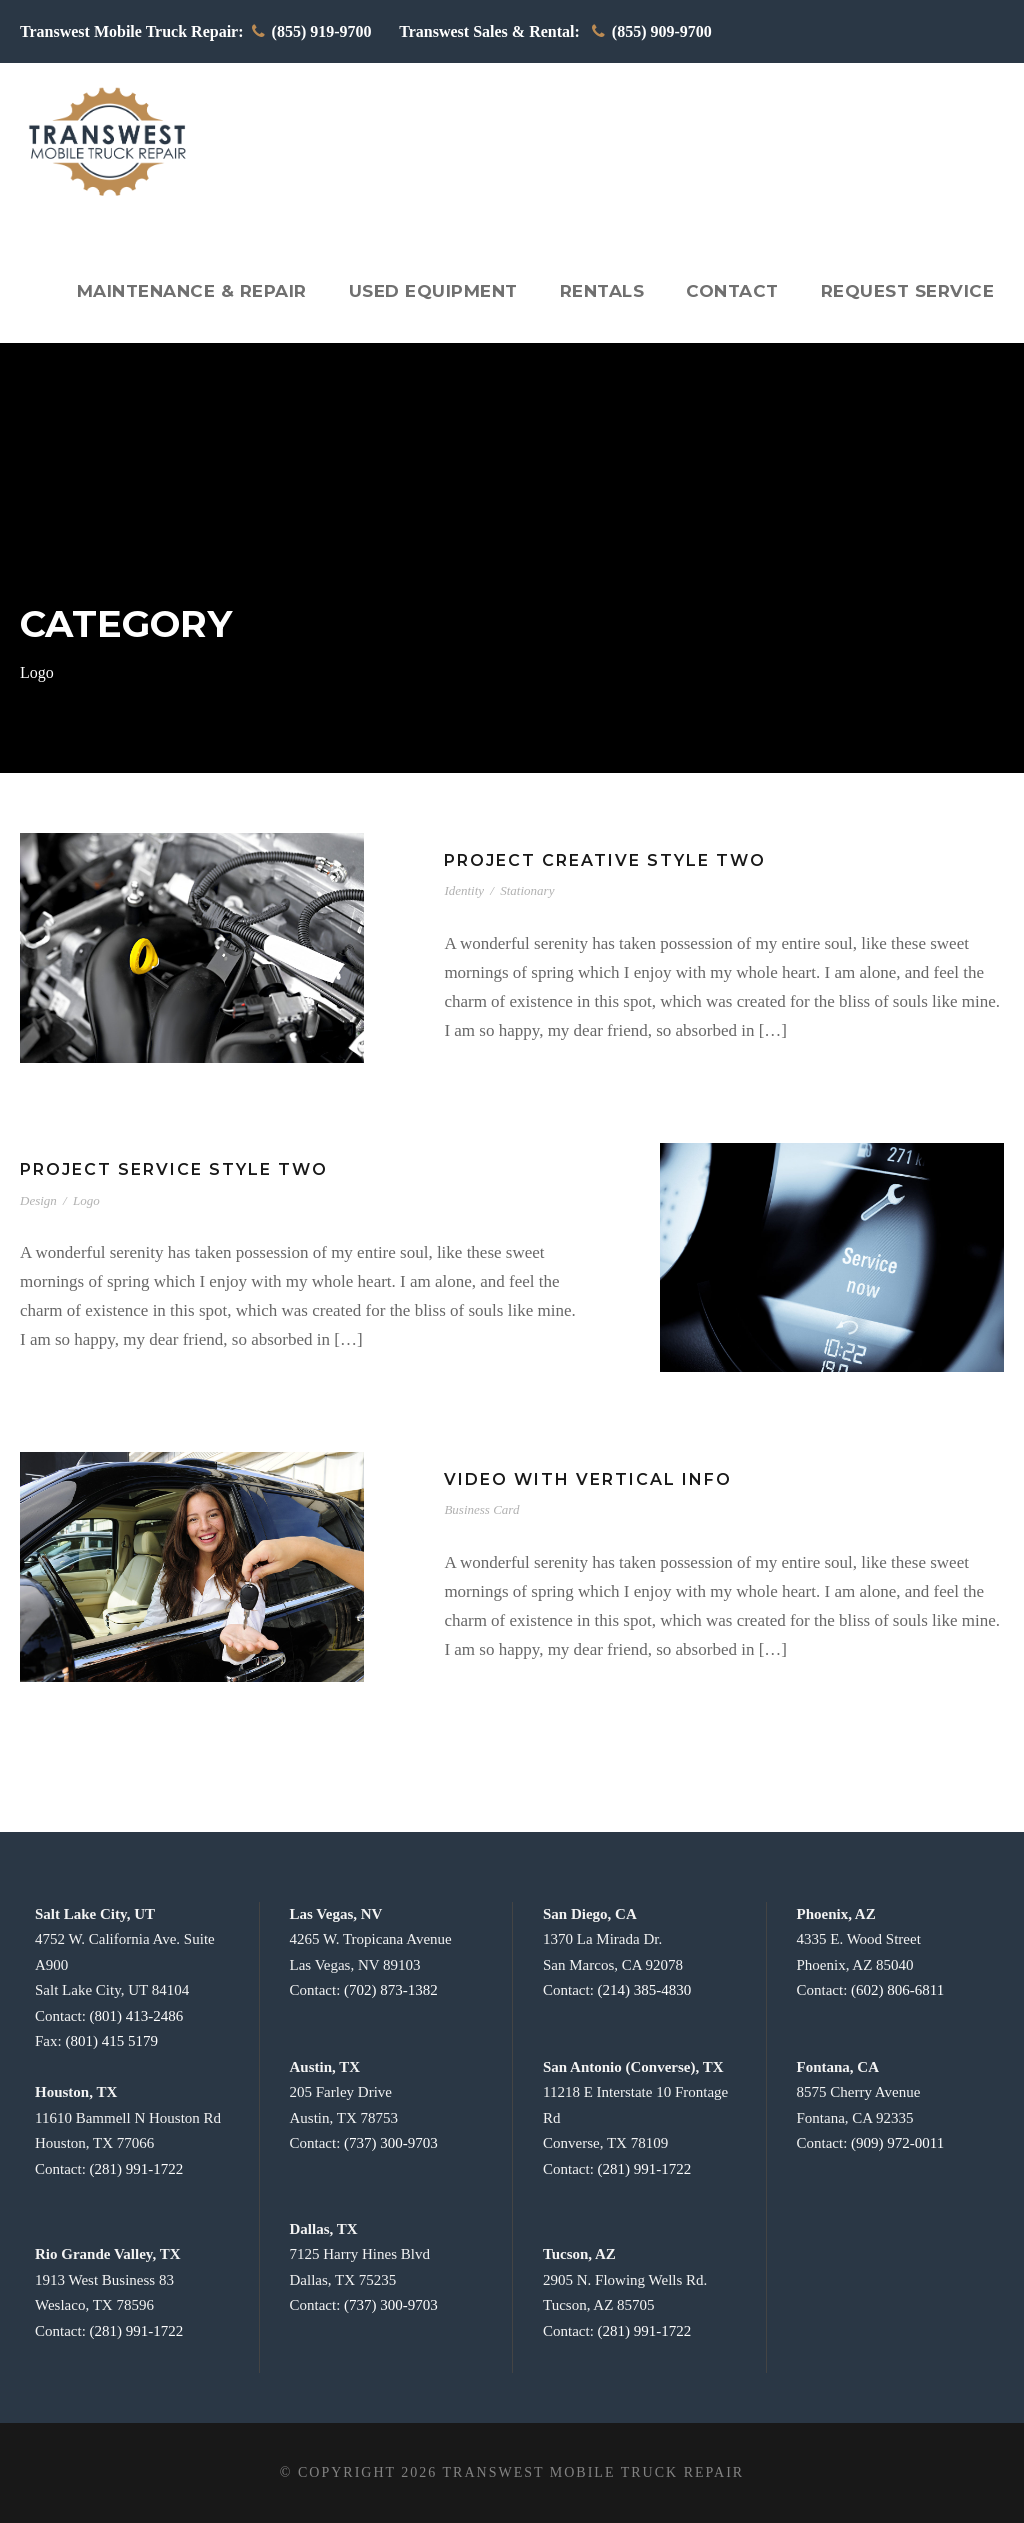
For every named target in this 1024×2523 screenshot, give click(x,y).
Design (38, 1200)
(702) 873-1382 (391, 1990)
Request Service (909, 290)
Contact (740, 290)
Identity (464, 890)
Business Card (481, 1509)
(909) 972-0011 (897, 2143)
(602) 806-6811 (897, 1990)
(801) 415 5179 (111, 2041)
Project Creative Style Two (599, 860)
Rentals (614, 290)
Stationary (527, 890)
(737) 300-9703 (391, 2143)
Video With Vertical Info (579, 1479)
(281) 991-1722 (137, 2169)
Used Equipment (451, 290)
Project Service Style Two (169, 1169)
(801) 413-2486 (137, 2016)
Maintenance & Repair (219, 290)
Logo (86, 1200)
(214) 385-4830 (645, 1990)
